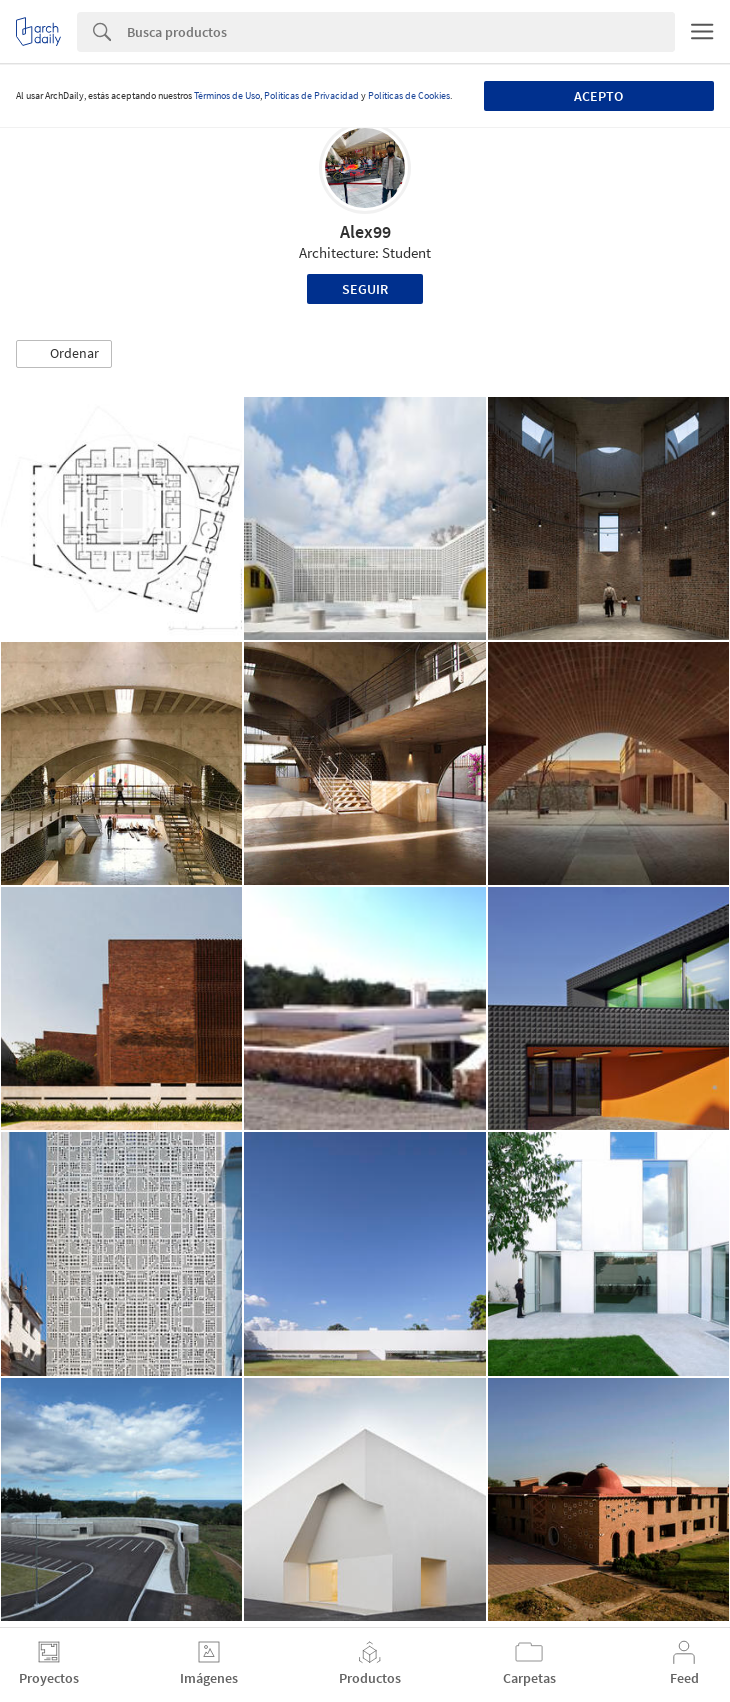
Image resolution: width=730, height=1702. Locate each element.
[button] (64, 354)
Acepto (598, 96)
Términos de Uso (227, 95)
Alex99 (365, 231)
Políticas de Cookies (409, 95)
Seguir (365, 289)
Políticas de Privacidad (311, 95)
